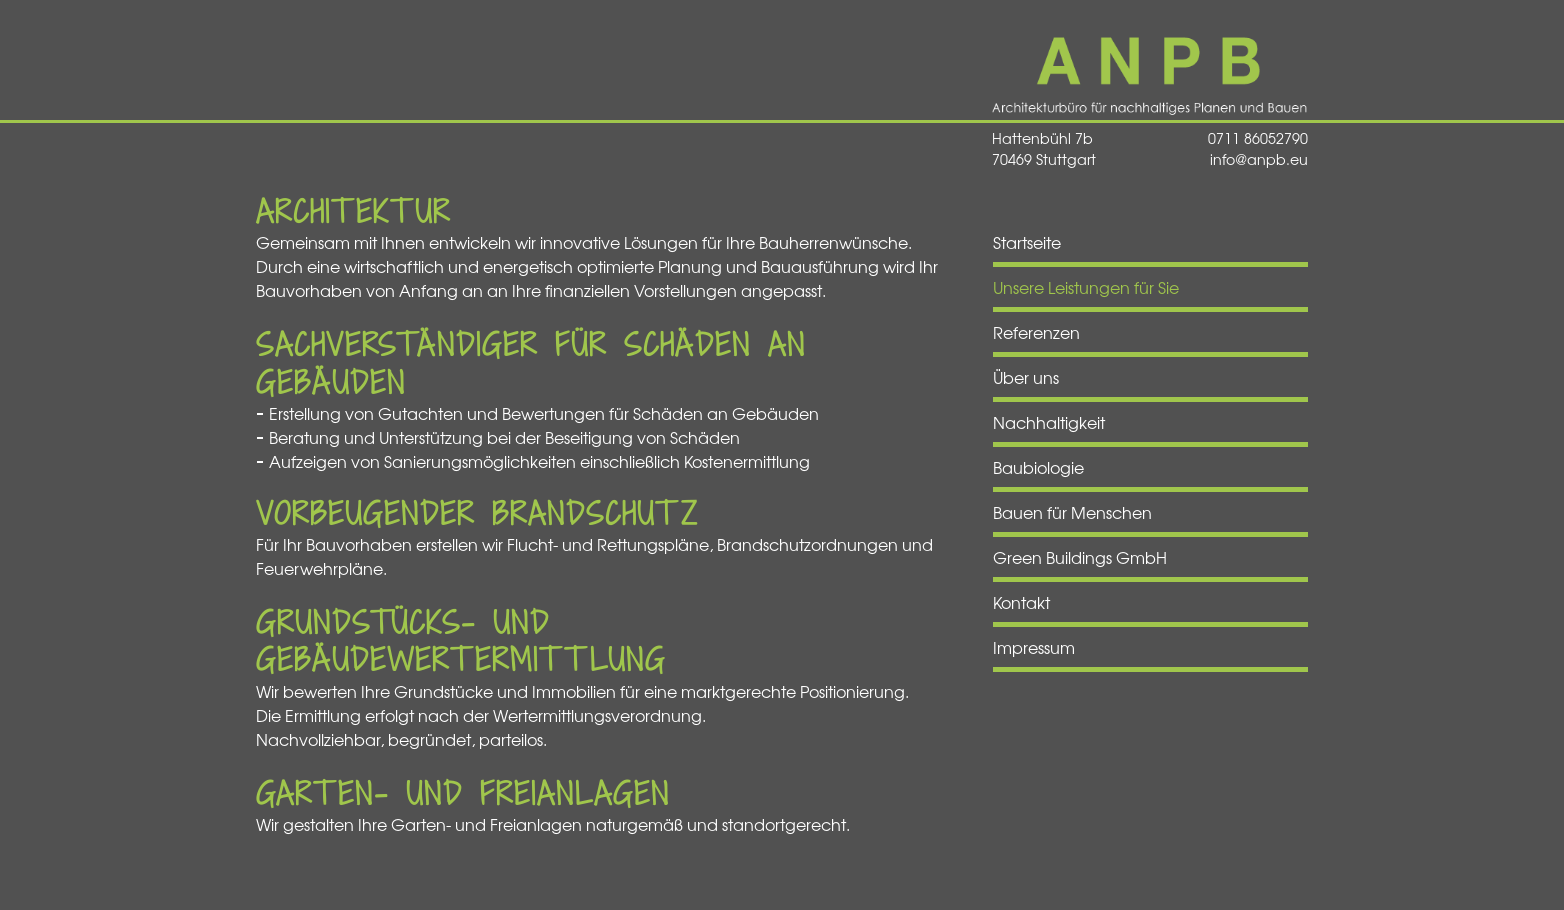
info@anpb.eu (1259, 159)
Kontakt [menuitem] (1021, 602)
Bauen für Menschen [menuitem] (1072, 512)
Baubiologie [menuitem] (1038, 467)
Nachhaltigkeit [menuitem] (1049, 422)
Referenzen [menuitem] (1036, 332)
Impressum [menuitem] (1034, 647)
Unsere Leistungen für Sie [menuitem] (1086, 287)
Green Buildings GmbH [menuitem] (1080, 557)
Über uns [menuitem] (1026, 377)
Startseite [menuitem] (1027, 242)
